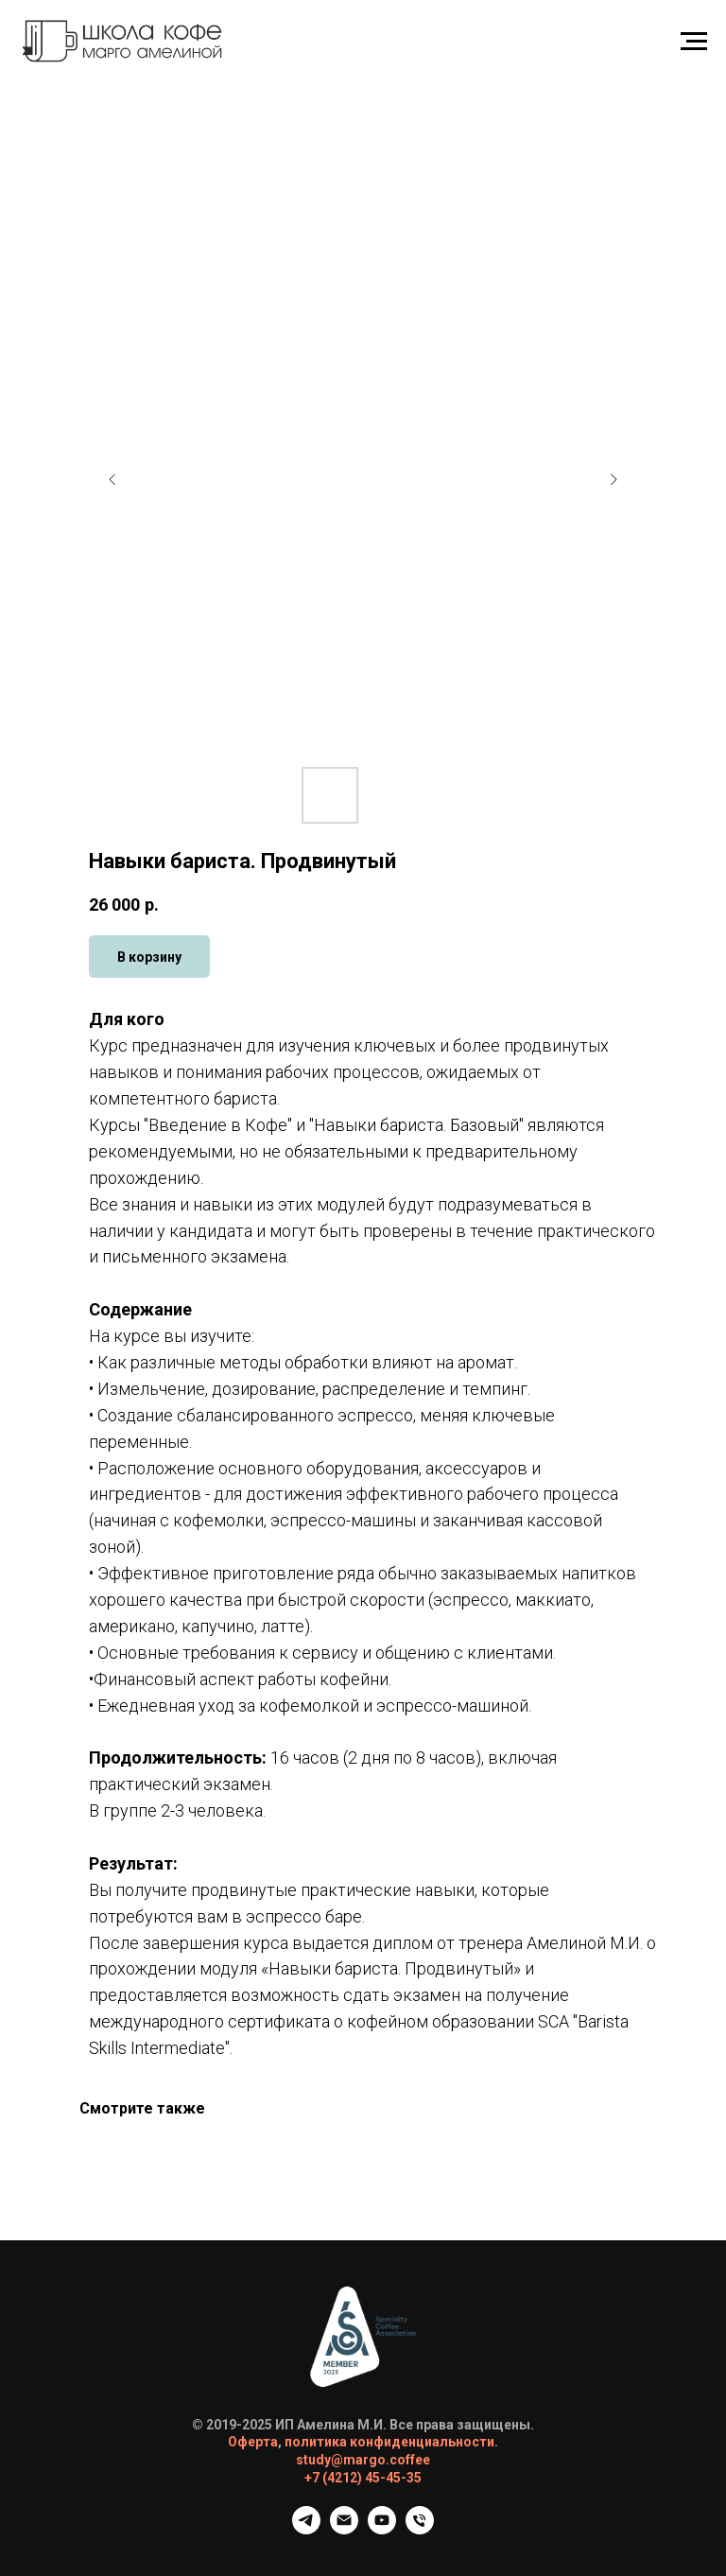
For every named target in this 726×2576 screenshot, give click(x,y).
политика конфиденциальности (389, 2441)
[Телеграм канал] (306, 2529)
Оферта (253, 2441)
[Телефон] (420, 2529)
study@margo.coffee (363, 2459)
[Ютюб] (382, 2529)
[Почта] (344, 2529)
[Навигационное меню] (694, 41)
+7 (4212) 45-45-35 (363, 2477)
